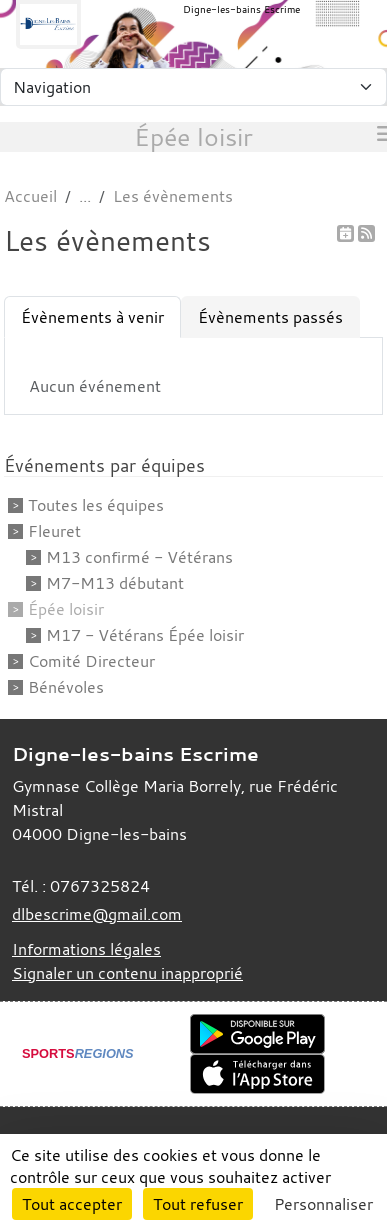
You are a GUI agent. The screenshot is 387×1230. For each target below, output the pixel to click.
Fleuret (54, 531)
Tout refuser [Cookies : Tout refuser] (198, 1204)
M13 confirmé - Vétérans (139, 557)
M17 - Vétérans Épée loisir (145, 635)
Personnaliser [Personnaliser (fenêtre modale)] (323, 1204)
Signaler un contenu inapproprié (127, 973)
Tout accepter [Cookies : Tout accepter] (72, 1204)
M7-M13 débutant (115, 583)
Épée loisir (66, 609)
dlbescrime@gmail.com (97, 914)
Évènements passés (270, 317)
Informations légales (86, 949)
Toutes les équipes (96, 505)
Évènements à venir (92, 317)
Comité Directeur (91, 661)
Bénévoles (66, 687)
